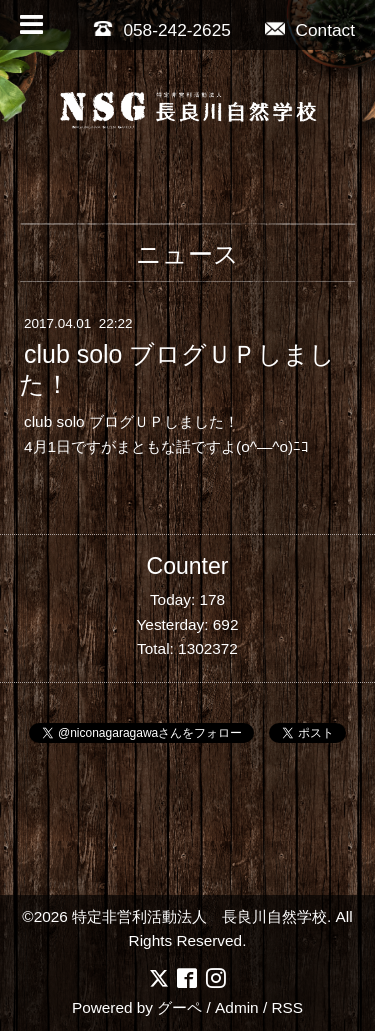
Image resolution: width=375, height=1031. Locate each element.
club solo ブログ (79, 421)
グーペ (179, 1007)
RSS (287, 1007)
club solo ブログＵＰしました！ (177, 370)
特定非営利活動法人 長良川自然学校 (199, 916)
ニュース (187, 254)
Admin (237, 1007)
